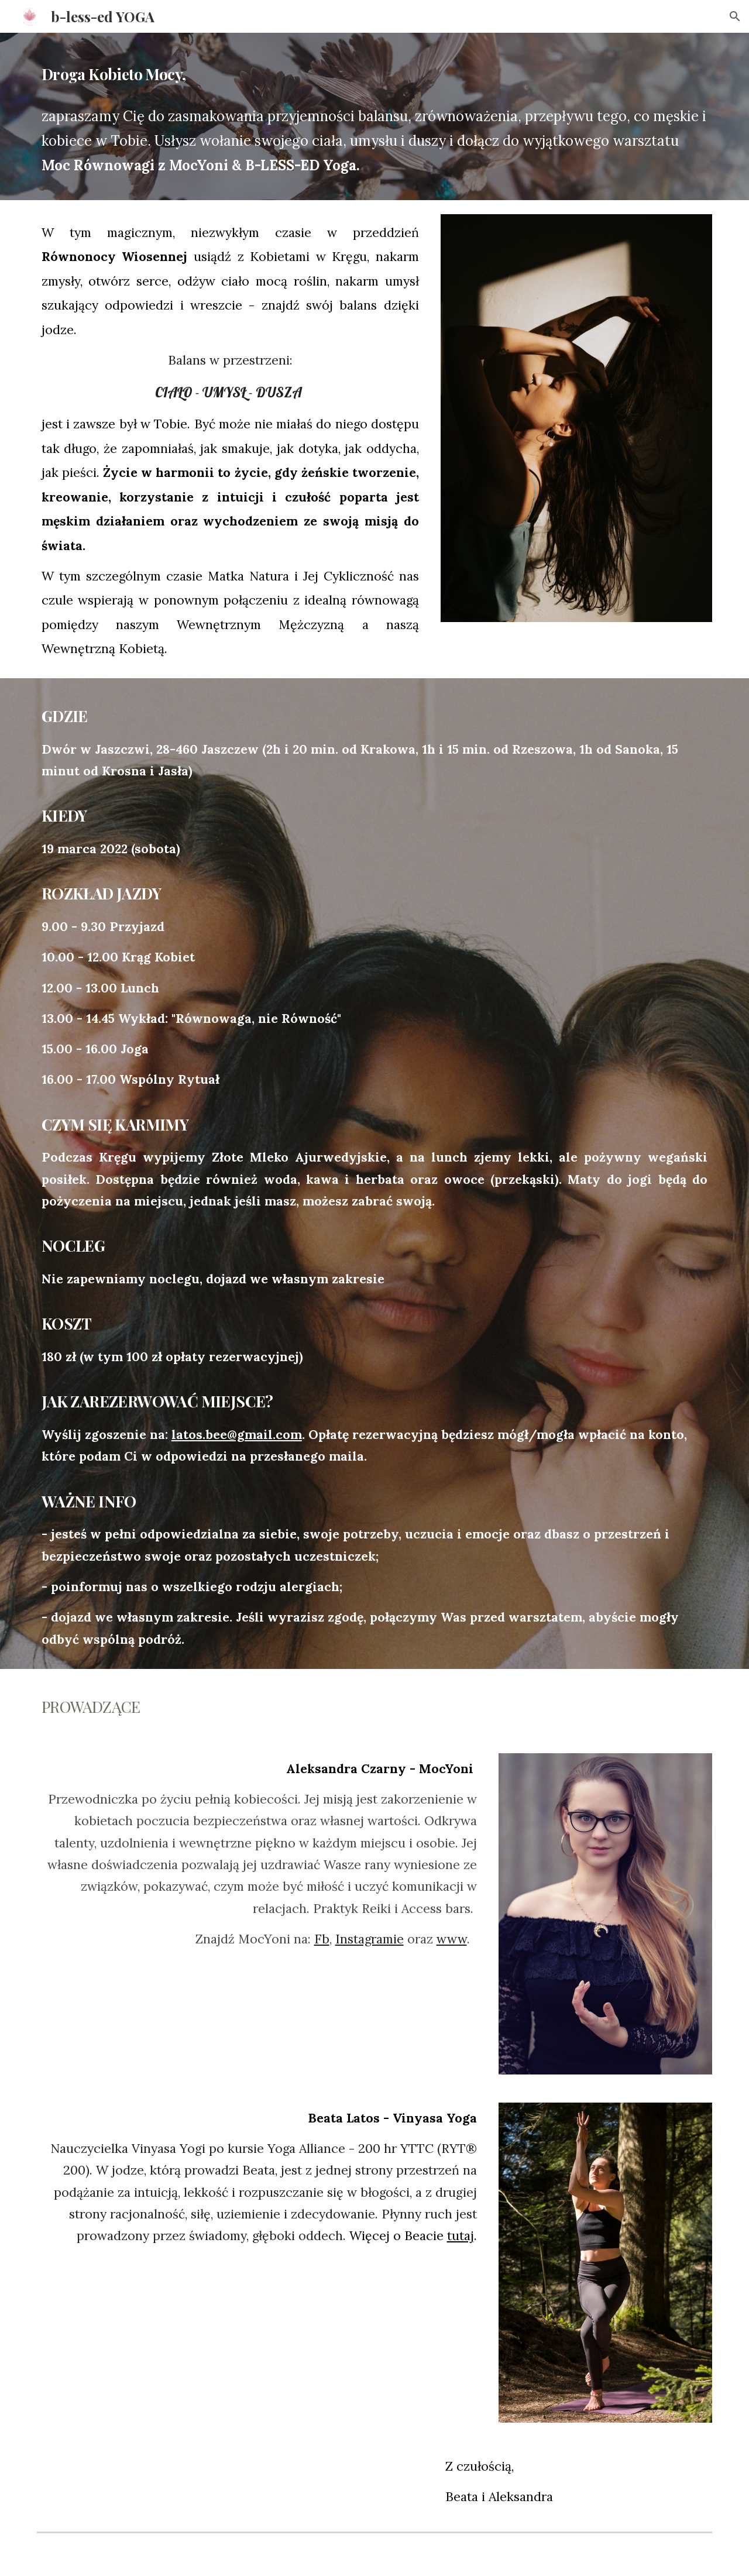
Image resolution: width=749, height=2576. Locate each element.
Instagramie (369, 1939)
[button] (735, 16)
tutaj (460, 2236)
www (452, 1939)
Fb (321, 1939)
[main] (374, 71)
